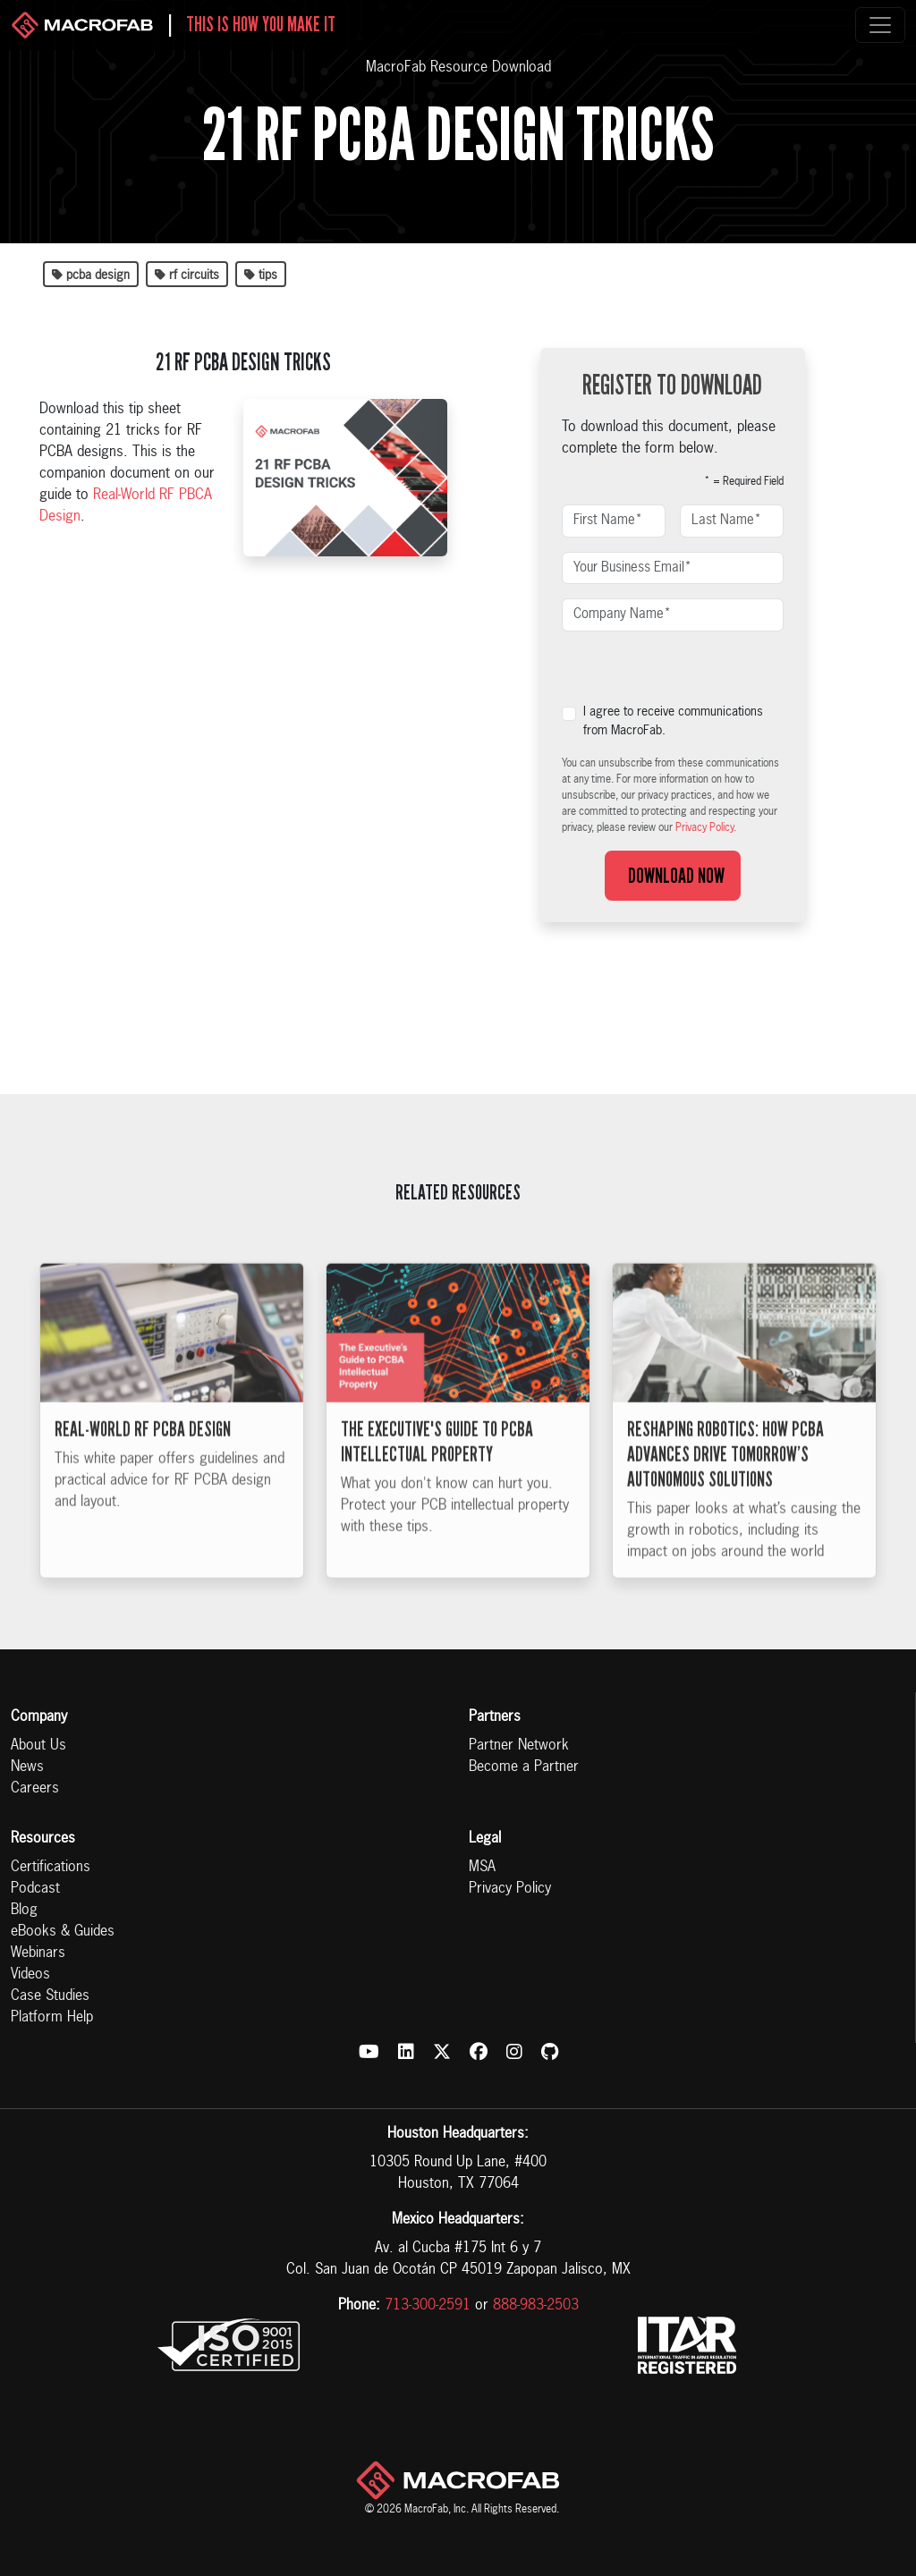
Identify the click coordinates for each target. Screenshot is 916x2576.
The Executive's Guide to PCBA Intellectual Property (437, 1468)
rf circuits (187, 275)
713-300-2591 (428, 2306)
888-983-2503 (536, 2306)
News (27, 1767)
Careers (35, 1789)
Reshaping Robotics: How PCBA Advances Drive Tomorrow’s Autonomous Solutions (725, 1480)
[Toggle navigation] (880, 25)
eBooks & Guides (62, 1932)
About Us (38, 1746)
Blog (24, 1910)
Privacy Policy (510, 1889)
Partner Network (519, 1746)
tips (260, 275)
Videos (30, 1975)
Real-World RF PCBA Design (143, 1455)
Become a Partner (524, 1767)
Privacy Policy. (705, 828)
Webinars (38, 1953)
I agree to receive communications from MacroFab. (673, 721)
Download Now (673, 875)
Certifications (50, 1867)
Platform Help (52, 2018)
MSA (482, 1867)
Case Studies (50, 1996)
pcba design (91, 275)
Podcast (35, 1889)
